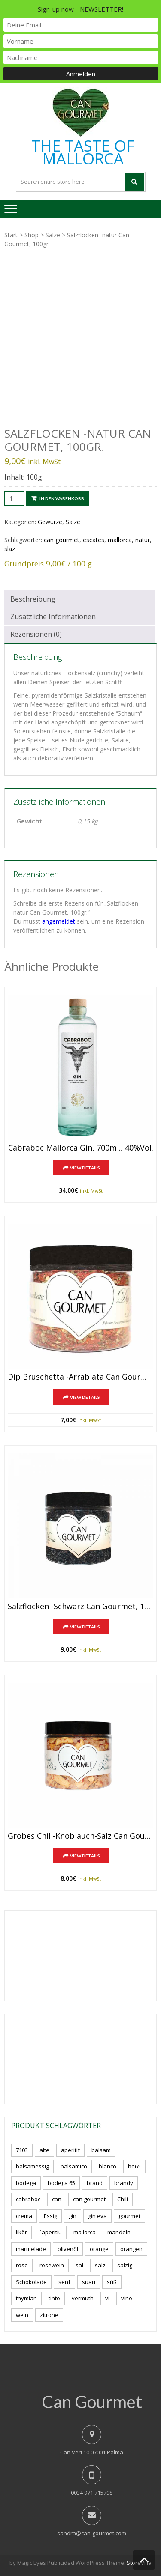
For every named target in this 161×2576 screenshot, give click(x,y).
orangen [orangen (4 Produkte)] (131, 2249)
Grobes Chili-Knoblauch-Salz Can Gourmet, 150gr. (80, 1836)
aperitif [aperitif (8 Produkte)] (70, 2150)
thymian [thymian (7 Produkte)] (26, 2298)
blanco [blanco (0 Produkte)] (107, 2166)
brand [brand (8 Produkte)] (95, 2183)
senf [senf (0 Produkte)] (64, 2282)
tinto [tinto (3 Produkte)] (54, 2298)
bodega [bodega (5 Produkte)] (26, 2183)
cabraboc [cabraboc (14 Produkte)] (28, 2199)
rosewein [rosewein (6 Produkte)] (51, 2265)
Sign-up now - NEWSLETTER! (80, 9)
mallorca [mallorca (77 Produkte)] (84, 2232)
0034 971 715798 (91, 2492)
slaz (9, 549)
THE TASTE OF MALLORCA (82, 152)
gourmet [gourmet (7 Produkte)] (129, 2216)
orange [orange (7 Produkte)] (99, 2249)
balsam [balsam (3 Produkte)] (101, 2150)
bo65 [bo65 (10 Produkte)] (134, 2166)
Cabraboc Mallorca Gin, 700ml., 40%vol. (80, 1148)
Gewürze (50, 522)
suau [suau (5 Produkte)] (88, 2282)
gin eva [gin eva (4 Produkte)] (97, 2216)
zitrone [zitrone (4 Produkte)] (49, 2315)
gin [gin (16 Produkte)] (72, 2216)
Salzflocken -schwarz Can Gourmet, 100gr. (80, 1606)
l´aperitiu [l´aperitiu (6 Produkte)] (50, 2232)
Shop (31, 235)
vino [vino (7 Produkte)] (126, 2298)
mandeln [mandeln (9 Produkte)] (119, 2232)
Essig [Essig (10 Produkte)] (50, 2216)
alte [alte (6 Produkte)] (44, 2150)
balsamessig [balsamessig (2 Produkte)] (32, 2166)
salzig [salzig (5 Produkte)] (124, 2265)
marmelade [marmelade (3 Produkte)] (31, 2249)
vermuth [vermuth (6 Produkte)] (83, 2298)
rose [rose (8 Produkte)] (22, 2265)
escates (93, 540)
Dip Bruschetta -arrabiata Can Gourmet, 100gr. (80, 1377)
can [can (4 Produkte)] (56, 2199)
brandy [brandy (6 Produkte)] (123, 2183)
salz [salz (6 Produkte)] (100, 2265)
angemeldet (58, 921)
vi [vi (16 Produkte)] (107, 2298)
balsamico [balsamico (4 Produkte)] (74, 2166)
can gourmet (61, 540)
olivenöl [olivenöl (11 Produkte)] (68, 2249)
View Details (85, 1167)
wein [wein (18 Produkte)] (22, 2315)
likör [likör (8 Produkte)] (21, 2232)
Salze (53, 235)
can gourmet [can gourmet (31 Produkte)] (89, 2199)
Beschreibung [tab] (32, 599)
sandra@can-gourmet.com (91, 2533)
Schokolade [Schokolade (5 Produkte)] (31, 2282)
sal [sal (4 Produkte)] (79, 2265)
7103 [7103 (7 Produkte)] (22, 2150)
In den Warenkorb (61, 498)
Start (11, 235)
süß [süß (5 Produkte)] (112, 2282)
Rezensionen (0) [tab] (36, 634)
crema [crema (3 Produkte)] (24, 2216)
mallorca (120, 540)
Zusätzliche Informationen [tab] (53, 616)
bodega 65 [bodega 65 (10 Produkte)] (61, 2183)
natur (142, 540)
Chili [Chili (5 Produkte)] (122, 2199)
